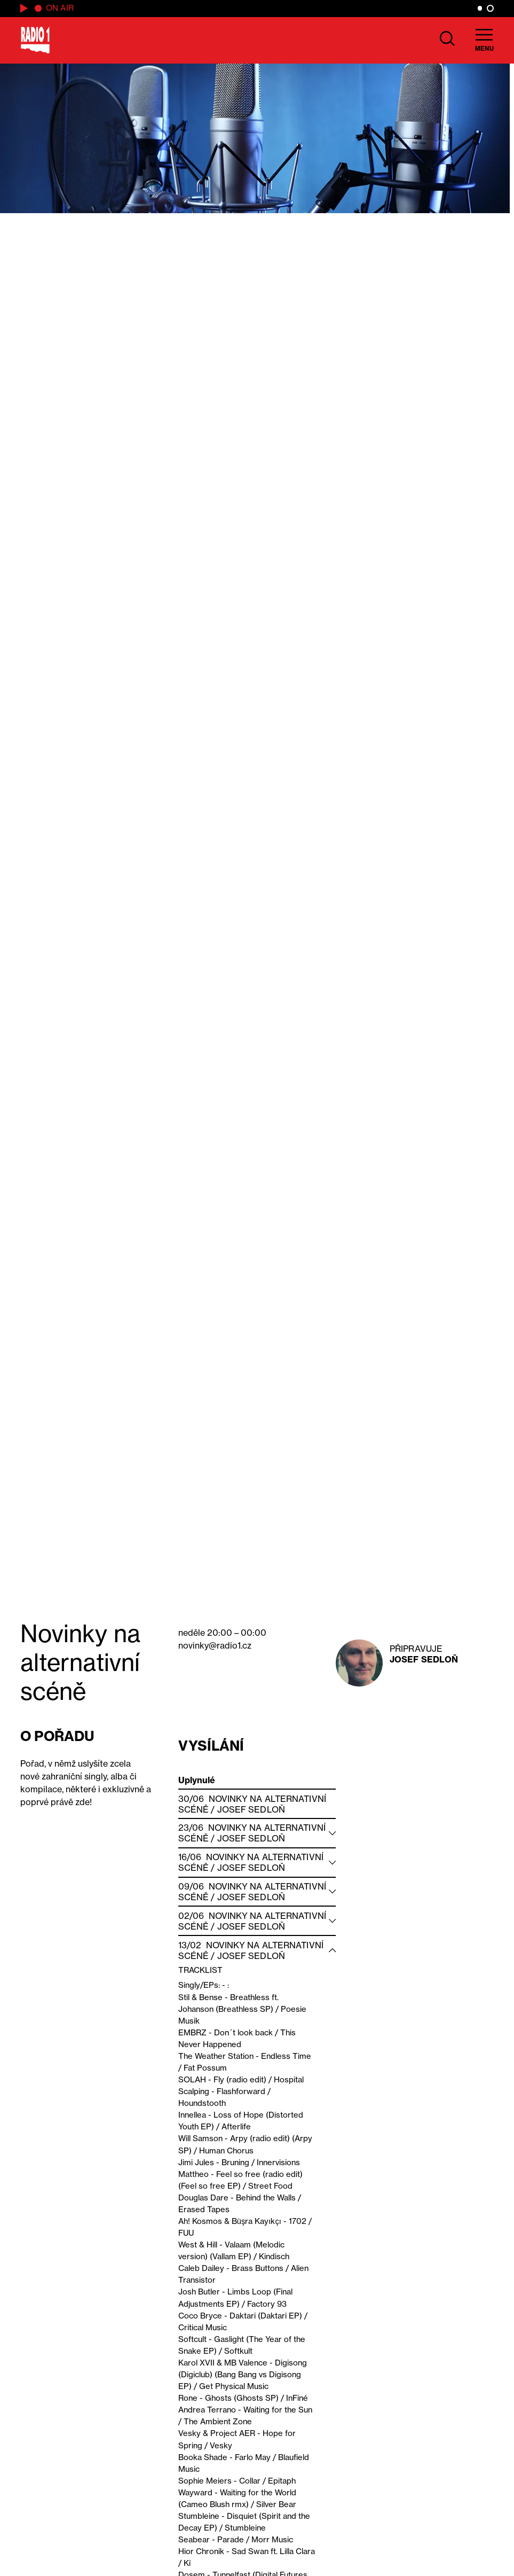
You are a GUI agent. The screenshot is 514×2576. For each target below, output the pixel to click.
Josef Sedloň (424, 1659)
